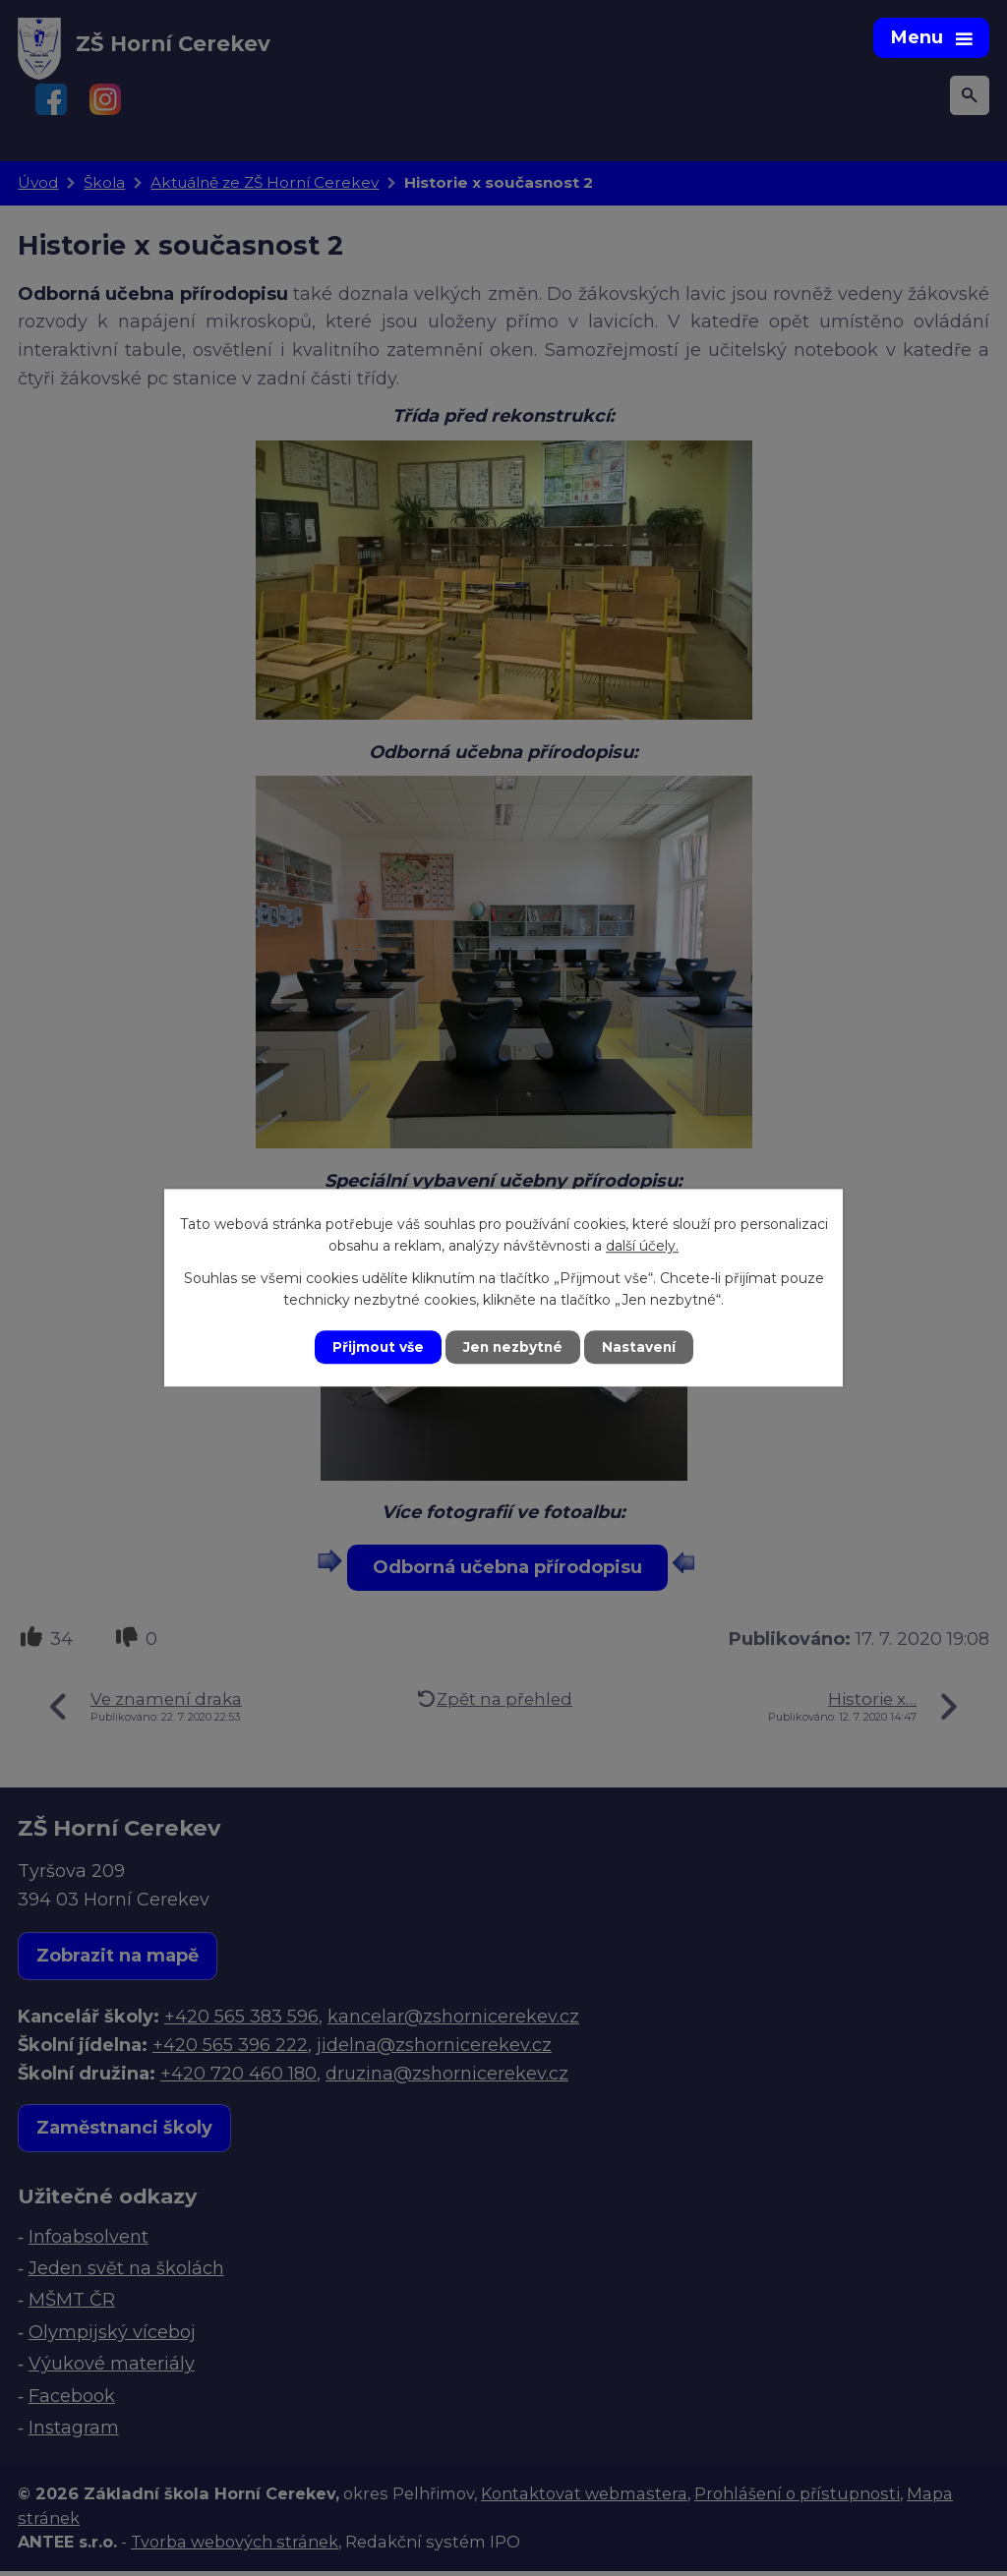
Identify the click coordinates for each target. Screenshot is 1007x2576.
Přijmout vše (375, 1347)
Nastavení (641, 1347)
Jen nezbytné (512, 1347)
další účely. (642, 1246)
